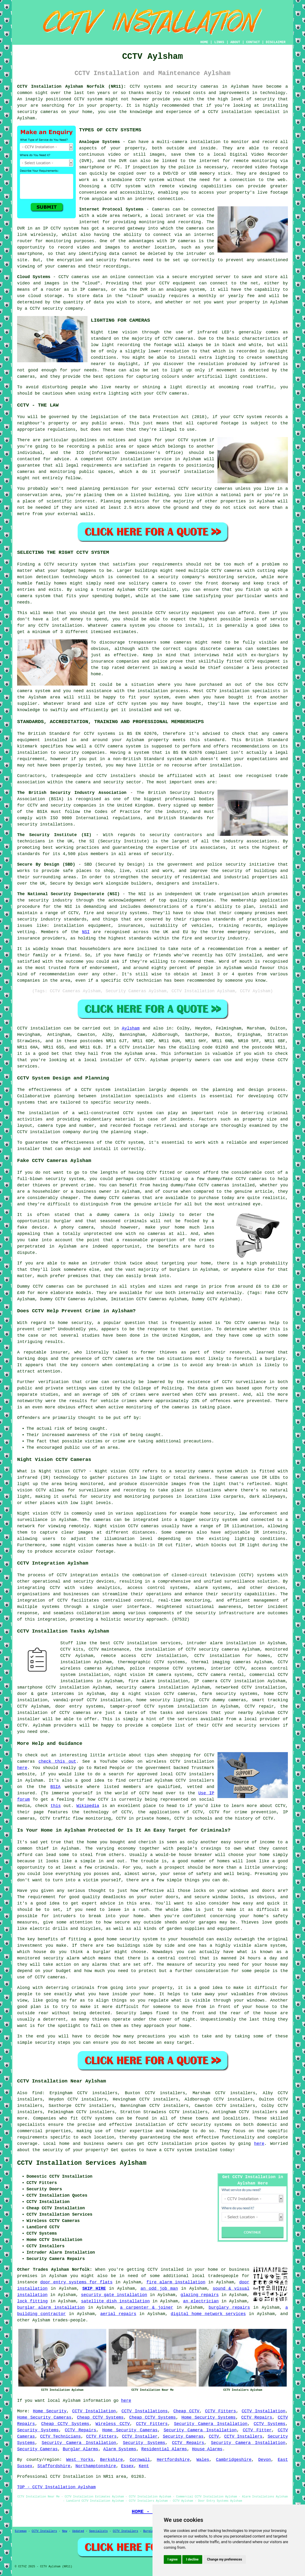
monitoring (138, 1407)
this (56, 1805)
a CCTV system (122, 186)
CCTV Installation (94, 2411)
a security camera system (200, 1471)
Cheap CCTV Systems (100, 2417)
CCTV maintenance (108, 1649)
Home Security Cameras (44, 2417)
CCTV (63, 277)
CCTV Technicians (60, 2436)
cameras (55, 1286)
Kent (144, 2466)
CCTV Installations (145, 2411)
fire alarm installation (175, 2282)
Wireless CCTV (112, 2423)
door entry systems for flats (76, 2282)
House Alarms (207, 2449)
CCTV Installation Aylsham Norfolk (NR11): (71, 86)
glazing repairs (199, 2295)
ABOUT (235, 42)
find (37, 2093)
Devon (264, 2459)
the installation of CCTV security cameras (186, 1649)
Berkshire (111, 2459)
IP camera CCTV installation (229, 1681)
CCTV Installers (243, 2436)
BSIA (55, 1786)
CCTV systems (145, 86)
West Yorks (79, 2459)
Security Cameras (183, 2436)
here (22, 1767)
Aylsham (131, 1028)
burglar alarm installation (51, 2307)
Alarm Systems (119, 2449)
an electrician (201, 2301)
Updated (78, 2531)
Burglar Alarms (80, 2449)
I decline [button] (192, 2559)
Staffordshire (53, 2466)
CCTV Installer (140, 2436)
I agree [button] (173, 2559)
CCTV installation (170, 2143)
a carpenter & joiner (146, 2307)
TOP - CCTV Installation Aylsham (56, 2487)
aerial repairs (118, 2314)
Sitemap (21, 2531)
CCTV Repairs (256, 2417)
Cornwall (140, 2459)
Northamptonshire (95, 2466)
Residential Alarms (164, 2449)
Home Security (49, 2411)
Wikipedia (87, 1805)
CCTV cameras (171, 393)
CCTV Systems (269, 2423)
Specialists (98, 2531)
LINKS (219, 42)
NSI (86, 932)
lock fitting (32, 2301)
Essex (127, 2466)
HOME (204, 42)
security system (65, 1179)
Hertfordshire (173, 2459)
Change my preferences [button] (224, 2559)
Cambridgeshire (234, 2459)
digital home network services (208, 2314)
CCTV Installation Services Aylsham (81, 2163)
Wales (203, 2459)
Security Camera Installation (211, 2423)
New (64, 2531)
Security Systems (38, 2430)
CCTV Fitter (257, 2430)
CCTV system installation (113, 1089)
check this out (57, 1761)
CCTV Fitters (220, 2411)
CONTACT (253, 42)
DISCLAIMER (276, 42)
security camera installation (152, 1687)
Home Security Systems (208, 2417)
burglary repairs (229, 2307)
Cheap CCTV (186, 2411)
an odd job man (159, 2288)
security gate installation (114, 2295)
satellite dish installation (115, 2301)
